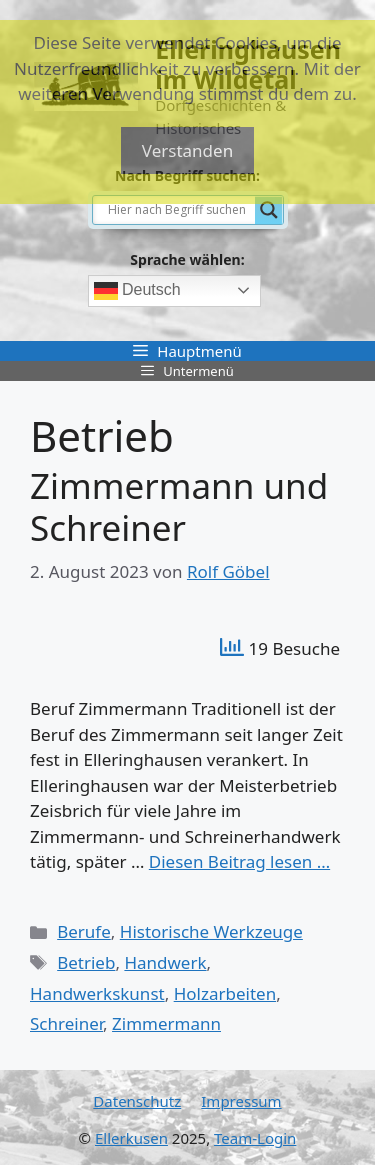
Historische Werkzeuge (211, 931)
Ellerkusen (131, 1138)
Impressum (241, 1101)
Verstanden (187, 150)
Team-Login (255, 1138)
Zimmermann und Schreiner (179, 506)
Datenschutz (137, 1101)
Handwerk (165, 962)
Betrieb (86, 962)
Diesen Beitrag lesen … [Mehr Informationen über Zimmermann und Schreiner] (239, 861)
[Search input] (179, 210)
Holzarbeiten (225, 993)
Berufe (84, 931)
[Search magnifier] (269, 210)
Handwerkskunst (97, 993)
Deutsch (137, 291)
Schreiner (66, 1023)
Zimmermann (166, 1023)
